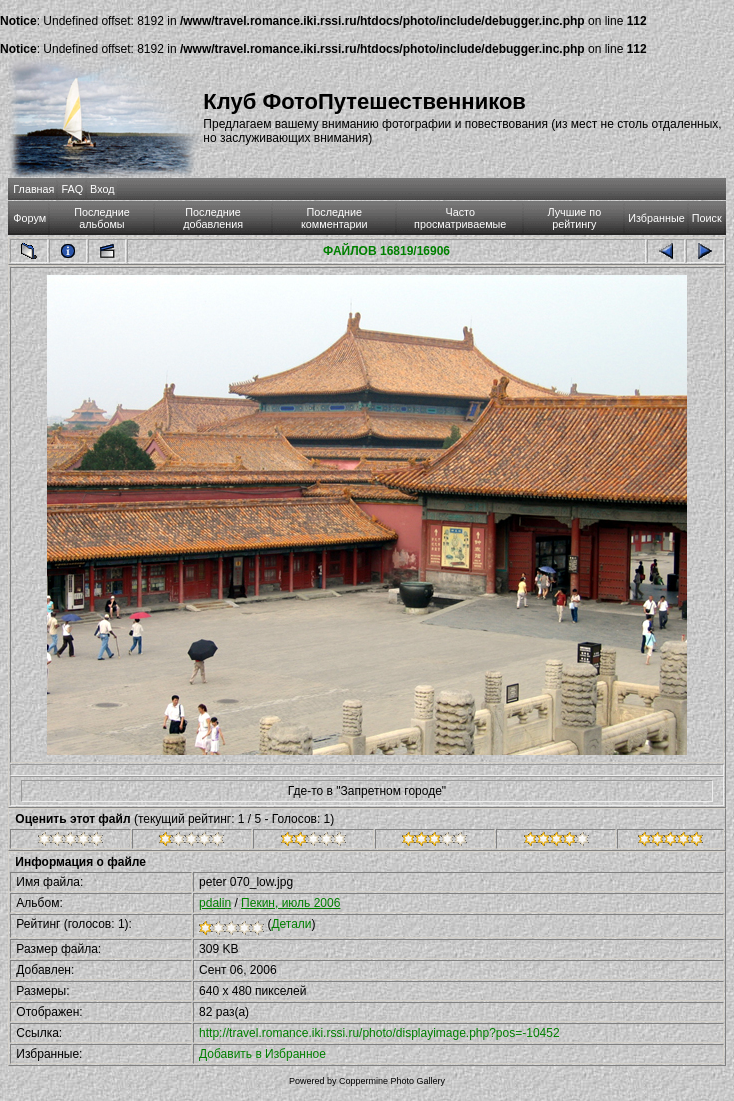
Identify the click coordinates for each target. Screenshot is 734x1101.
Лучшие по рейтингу (574, 218)
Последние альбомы (102, 218)
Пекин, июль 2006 (290, 903)
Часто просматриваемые (460, 218)
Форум (29, 218)
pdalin (215, 903)
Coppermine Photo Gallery (392, 1081)
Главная (33, 189)
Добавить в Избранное (262, 1054)
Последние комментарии (334, 218)
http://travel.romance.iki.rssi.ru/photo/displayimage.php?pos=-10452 (379, 1033)
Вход (102, 189)
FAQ (72, 189)
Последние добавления (213, 218)
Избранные (656, 218)
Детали (291, 924)
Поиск (707, 218)
